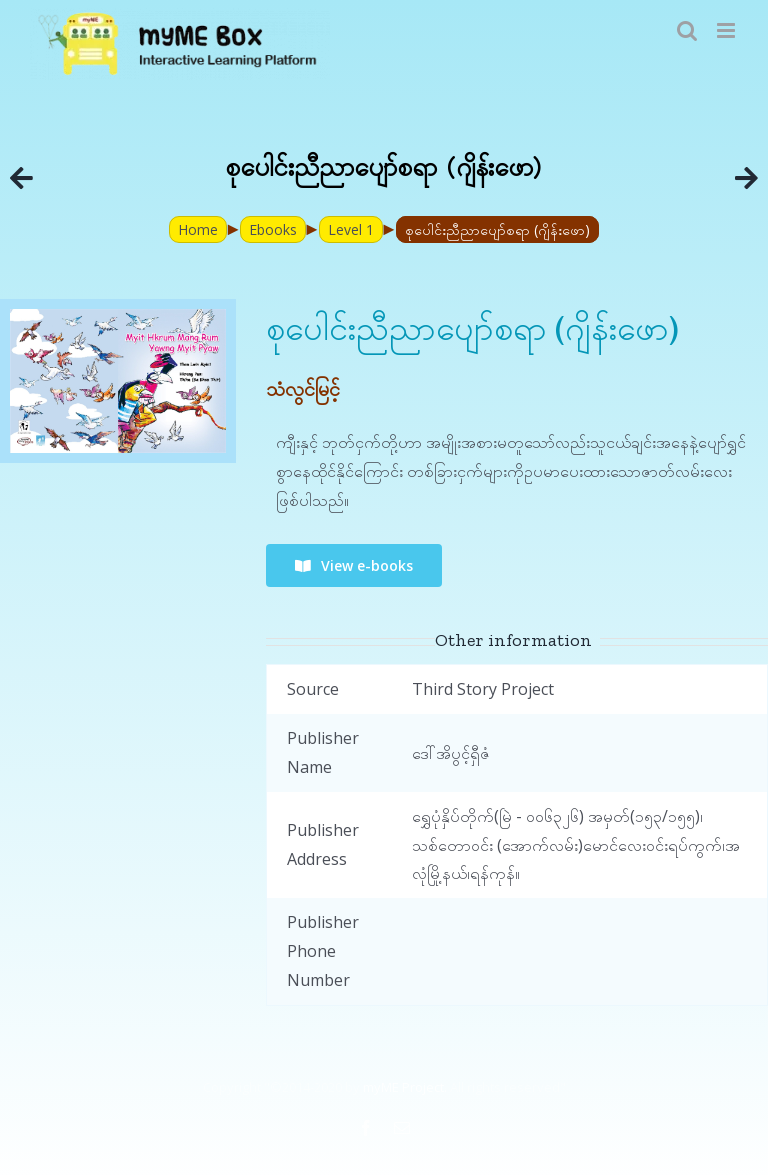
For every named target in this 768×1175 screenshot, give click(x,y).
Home (198, 229)
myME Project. (405, 1087)
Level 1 (351, 229)
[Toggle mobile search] (687, 30)
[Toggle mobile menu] (727, 30)
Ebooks (273, 229)
